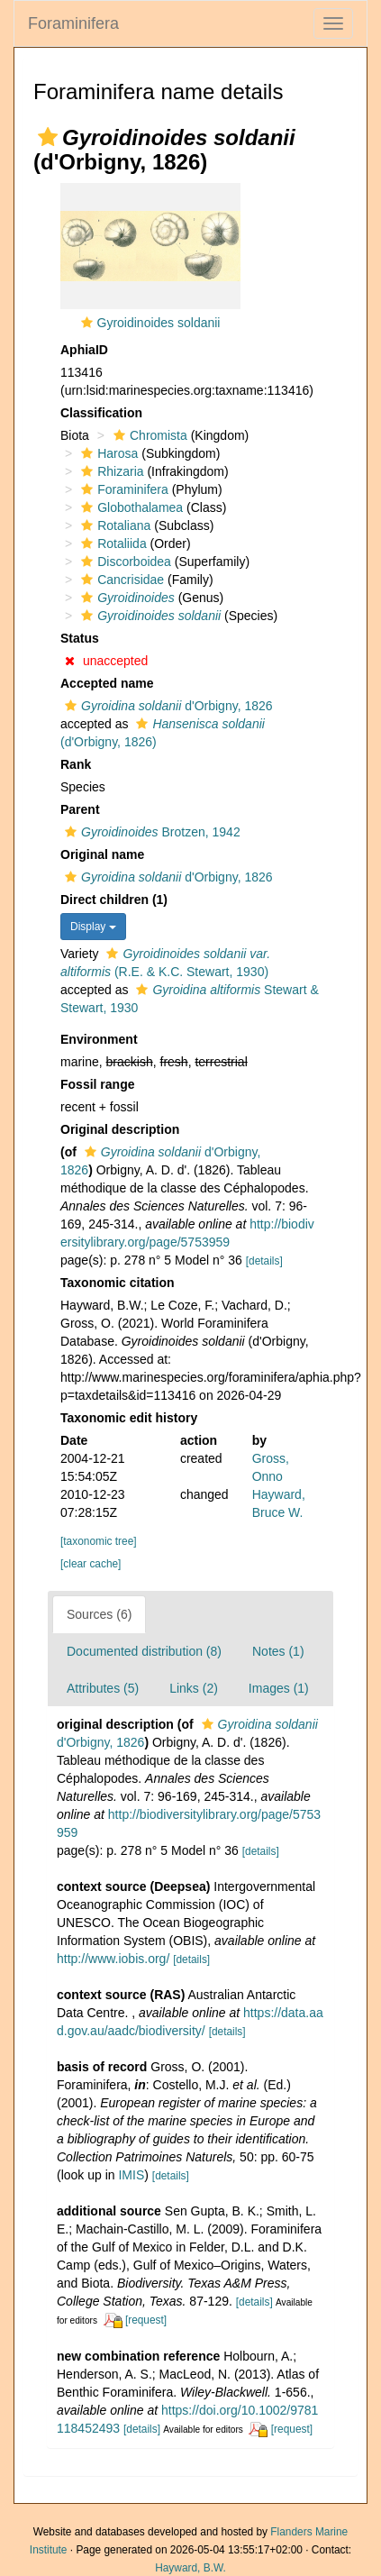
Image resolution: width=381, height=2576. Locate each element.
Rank (75, 764)
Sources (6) (99, 1614)
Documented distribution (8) (144, 1651)
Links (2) (193, 1688)
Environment (99, 1039)
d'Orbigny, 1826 (166, 706)
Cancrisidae (120, 579)
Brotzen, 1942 (150, 832)
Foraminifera (73, 23)
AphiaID (84, 350)
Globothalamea (130, 507)
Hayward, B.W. (190, 2568)
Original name (102, 854)
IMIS (131, 2175)
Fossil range (97, 1084)
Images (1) (279, 1688)
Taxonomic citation (117, 1282)
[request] (146, 2320)
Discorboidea (124, 561)
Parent (80, 809)
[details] (264, 1261)
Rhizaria (110, 471)
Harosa (107, 453)
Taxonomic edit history (128, 1418)
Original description (119, 1129)
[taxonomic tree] (98, 1541)
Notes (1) (278, 1651)
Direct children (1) (114, 899)
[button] (47, 137)
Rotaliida (111, 543)
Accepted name (106, 683)
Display (93, 926)
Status (79, 638)
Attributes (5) (103, 1688)
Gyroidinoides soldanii (159, 322)
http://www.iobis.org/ (113, 1958)
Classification (101, 413)
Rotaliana (113, 525)
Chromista (148, 435)
